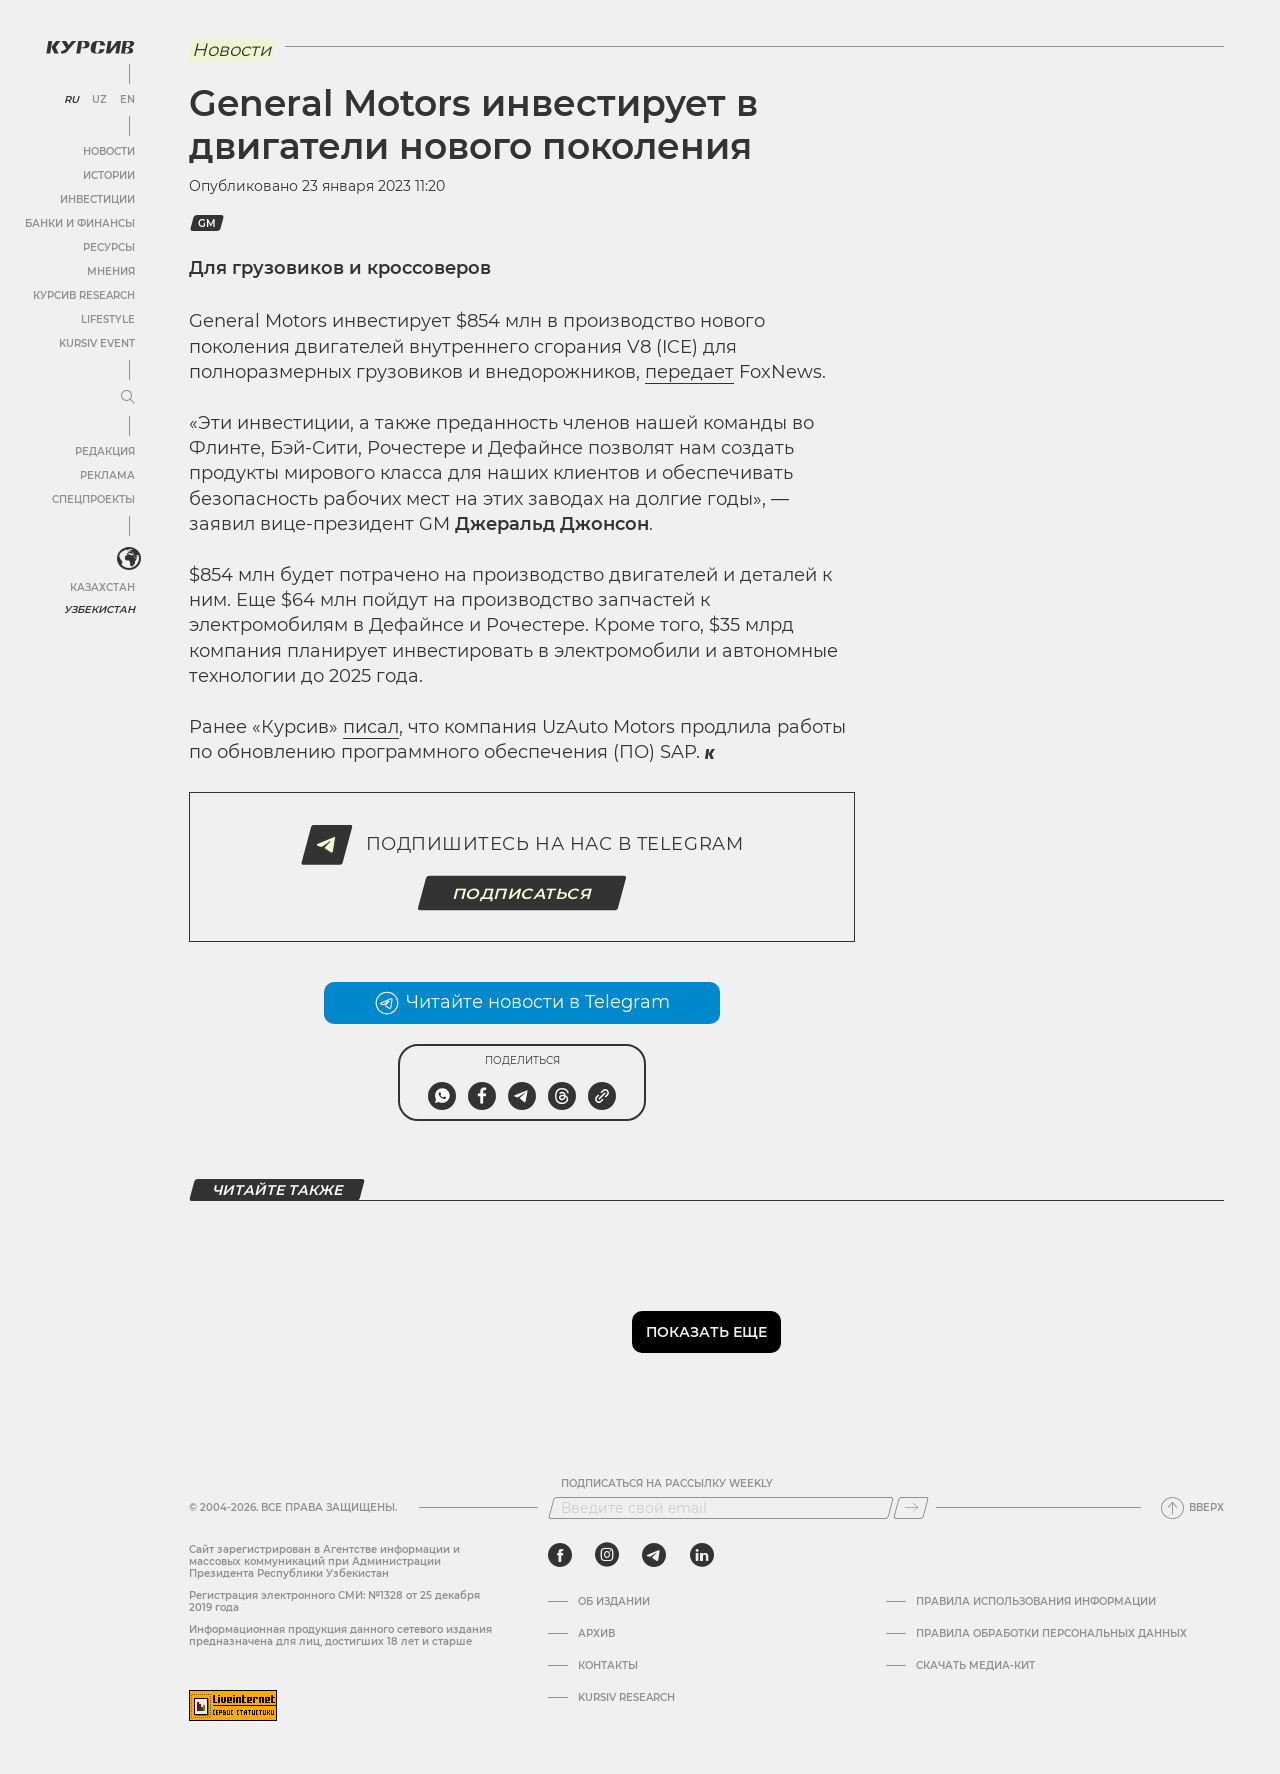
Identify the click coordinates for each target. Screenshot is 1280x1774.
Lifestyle (108, 319)
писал (371, 727)
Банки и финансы (80, 223)
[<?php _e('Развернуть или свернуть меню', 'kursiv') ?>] (129, 559)
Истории (109, 175)
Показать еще (706, 1332)
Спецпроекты (93, 499)
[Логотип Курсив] (90, 47)
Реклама (107, 475)
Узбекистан (99, 609)
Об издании (614, 1602)
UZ (99, 100)
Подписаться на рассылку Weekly (667, 1484)
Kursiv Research (626, 1698)
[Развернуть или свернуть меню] (128, 398)
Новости (109, 151)
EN (127, 100)
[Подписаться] (911, 1508)
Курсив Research (84, 295)
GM (207, 223)
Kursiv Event (97, 343)
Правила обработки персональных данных (1051, 1634)
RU (71, 100)
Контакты (608, 1666)
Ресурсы (109, 247)
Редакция (105, 451)
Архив (596, 1634)
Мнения (111, 271)
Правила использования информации (1036, 1602)
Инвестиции (97, 199)
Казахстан (102, 587)
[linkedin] (701, 1555)
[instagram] (607, 1555)
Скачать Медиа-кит (975, 1666)
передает (689, 372)
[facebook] (560, 1555)
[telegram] (654, 1555)
